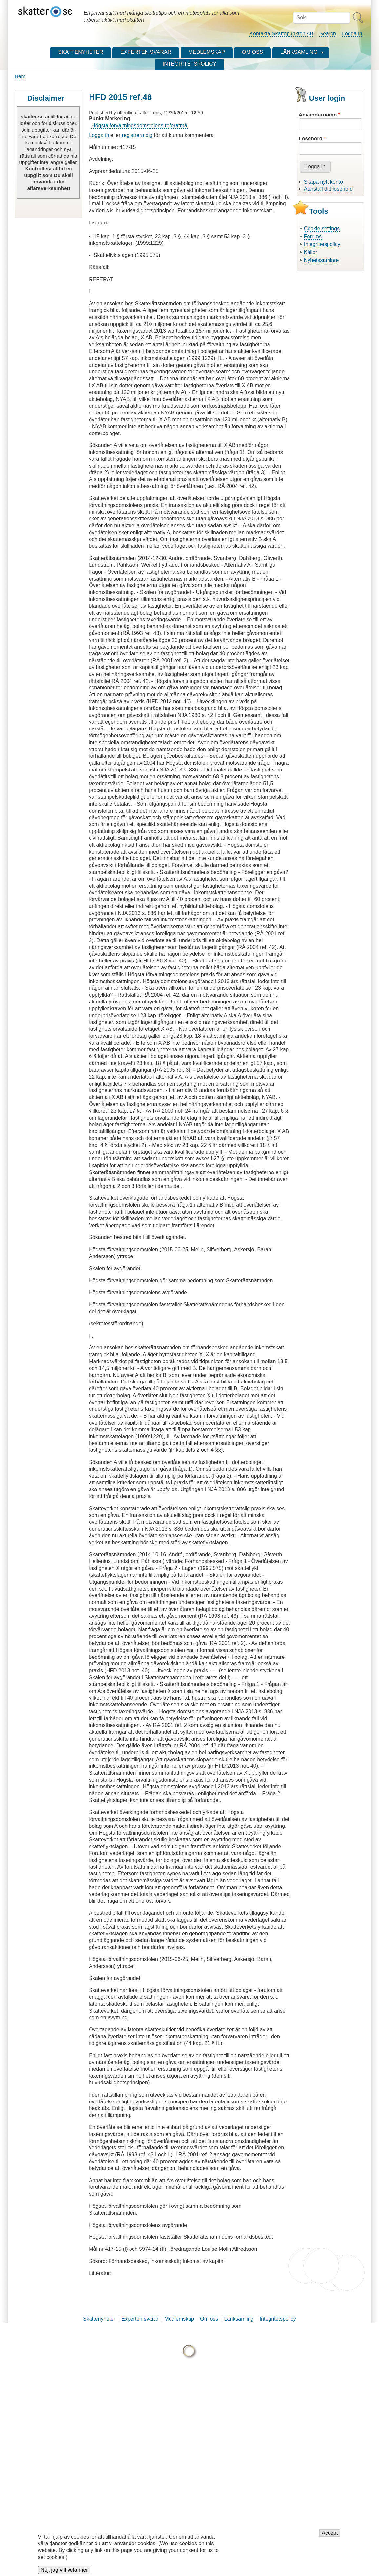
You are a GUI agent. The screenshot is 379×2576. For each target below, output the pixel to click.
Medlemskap (179, 2319)
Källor (310, 252)
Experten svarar (139, 2319)
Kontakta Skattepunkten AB (281, 33)
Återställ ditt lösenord (328, 189)
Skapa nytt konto (323, 182)
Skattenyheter (99, 2319)
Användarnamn (318, 114)
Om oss (209, 2319)
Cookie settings (322, 228)
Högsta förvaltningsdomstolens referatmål (139, 125)
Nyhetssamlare (321, 260)
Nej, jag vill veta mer (64, 2571)
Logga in (352, 33)
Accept (330, 2534)
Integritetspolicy (322, 244)
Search (327, 33)
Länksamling (239, 2319)
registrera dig (137, 135)
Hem (20, 76)
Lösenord (311, 138)
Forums (313, 236)
